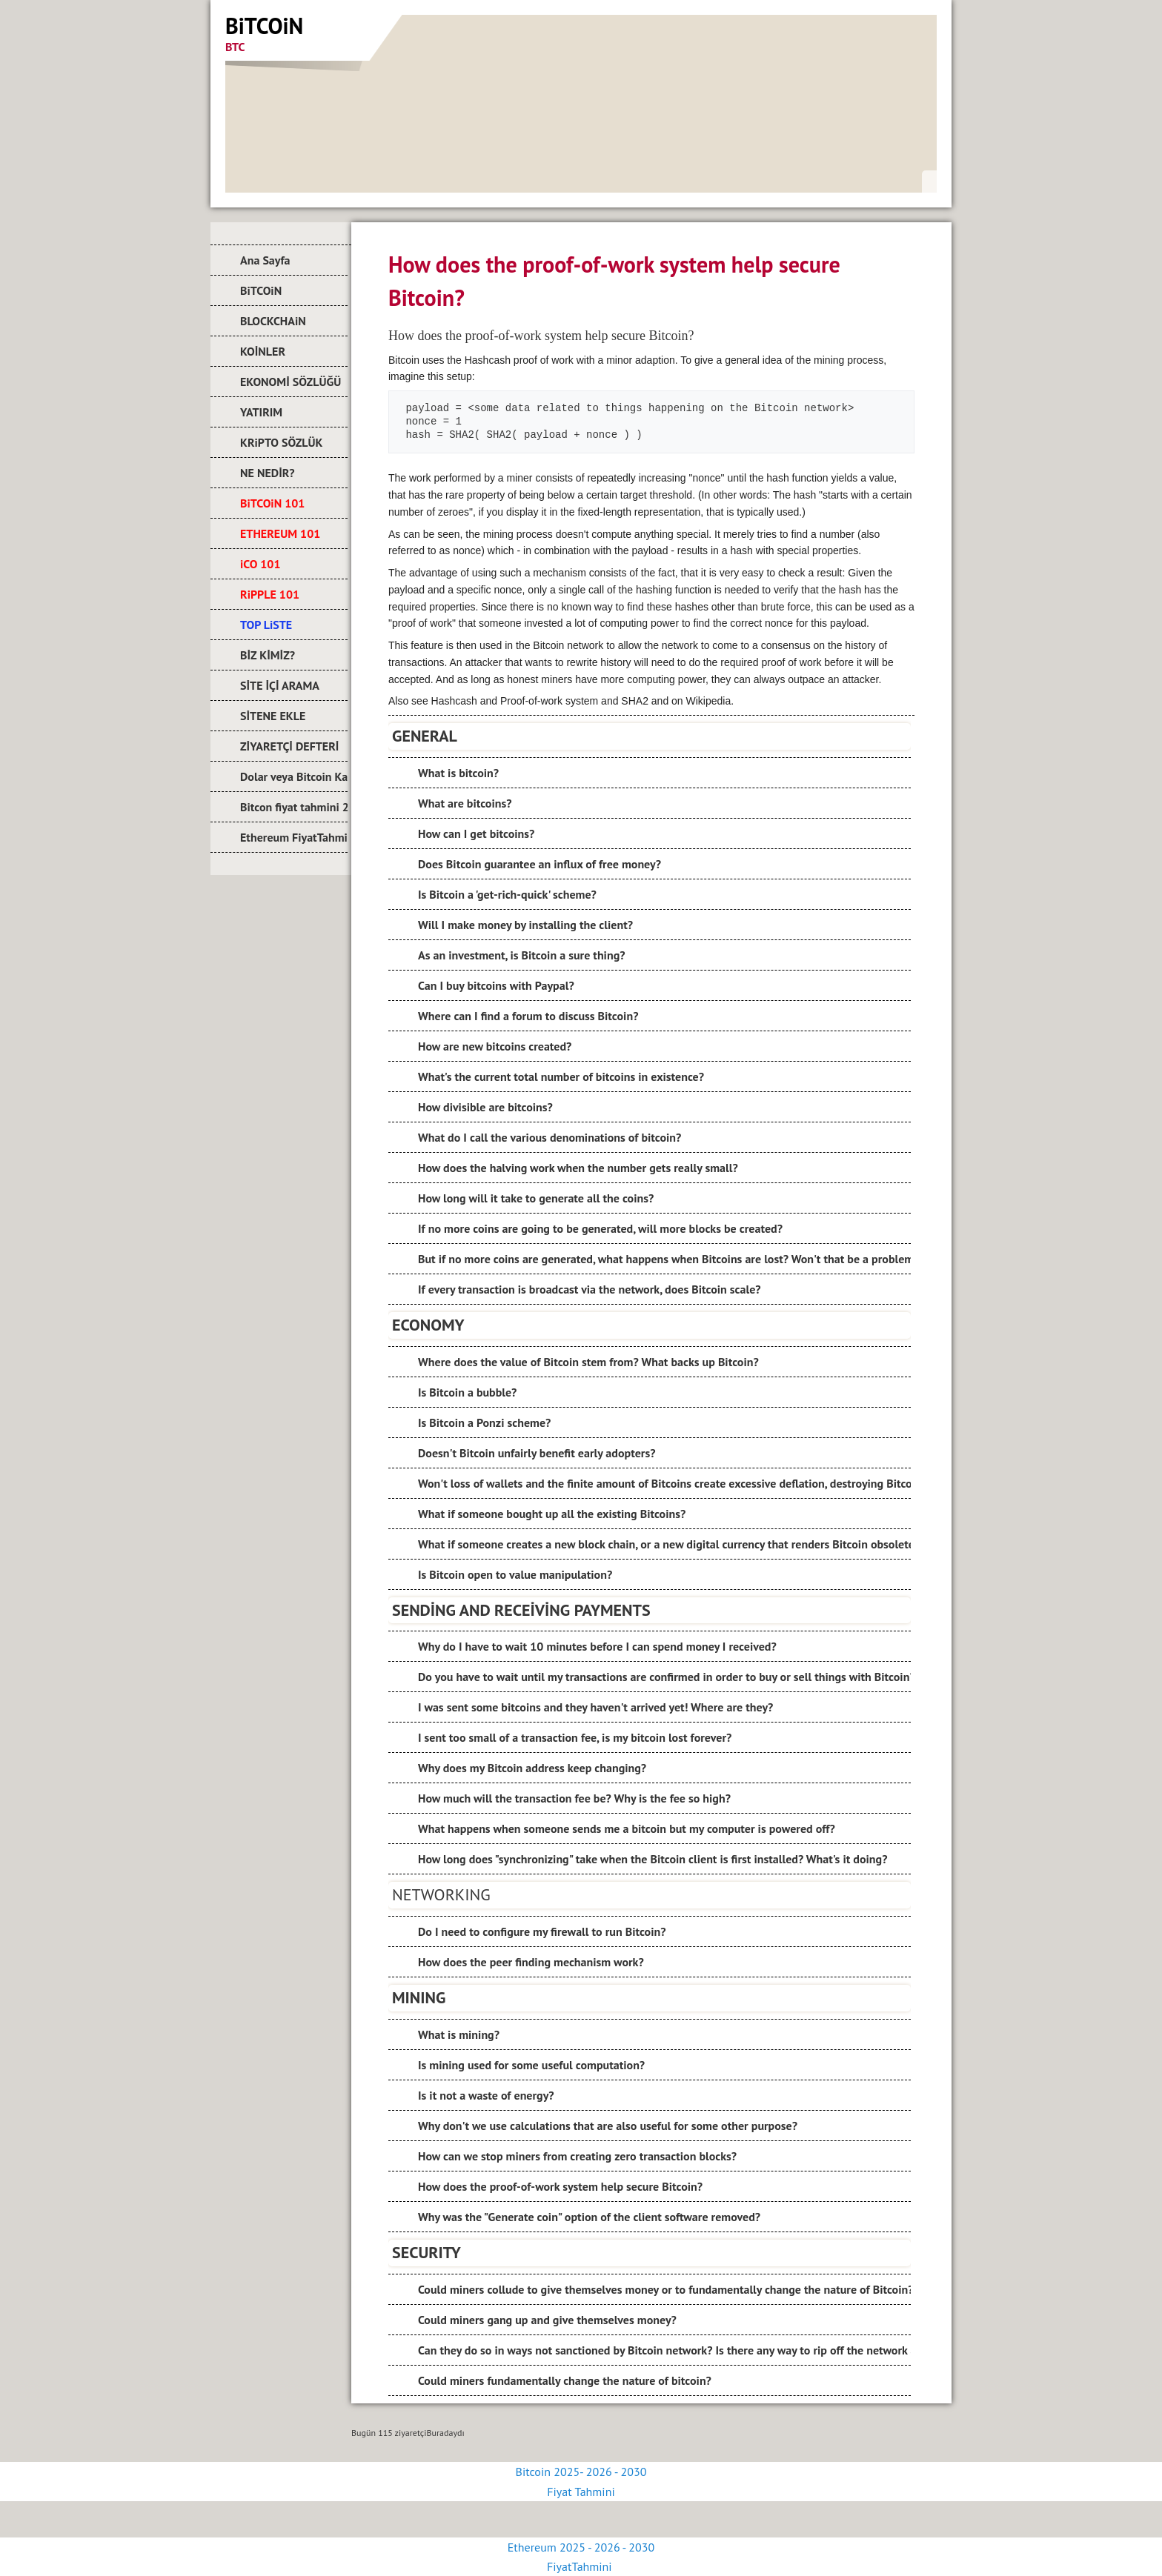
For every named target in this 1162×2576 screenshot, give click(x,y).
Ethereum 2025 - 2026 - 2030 (581, 2547)
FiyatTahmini (581, 2566)
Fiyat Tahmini (580, 2491)
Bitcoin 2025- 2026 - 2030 (581, 2471)
